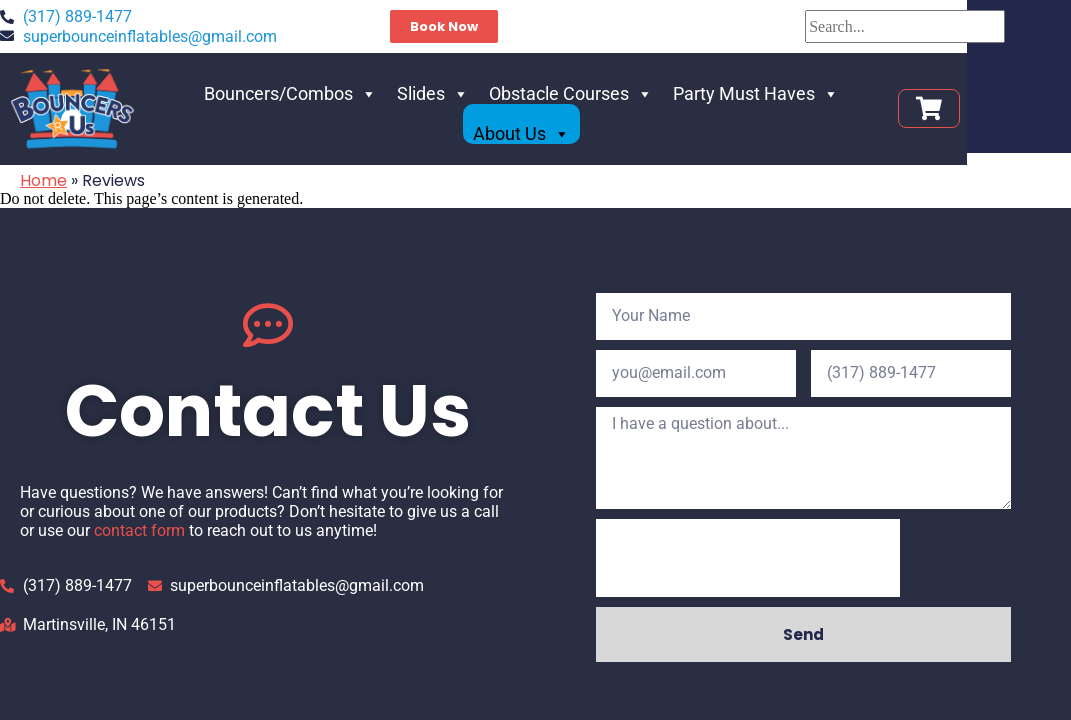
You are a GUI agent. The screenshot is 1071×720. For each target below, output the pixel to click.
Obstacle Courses (543, 116)
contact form (139, 530)
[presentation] (748, 558)
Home (43, 180)
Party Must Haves (728, 116)
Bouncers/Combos (262, 116)
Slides (405, 116)
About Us (879, 116)
